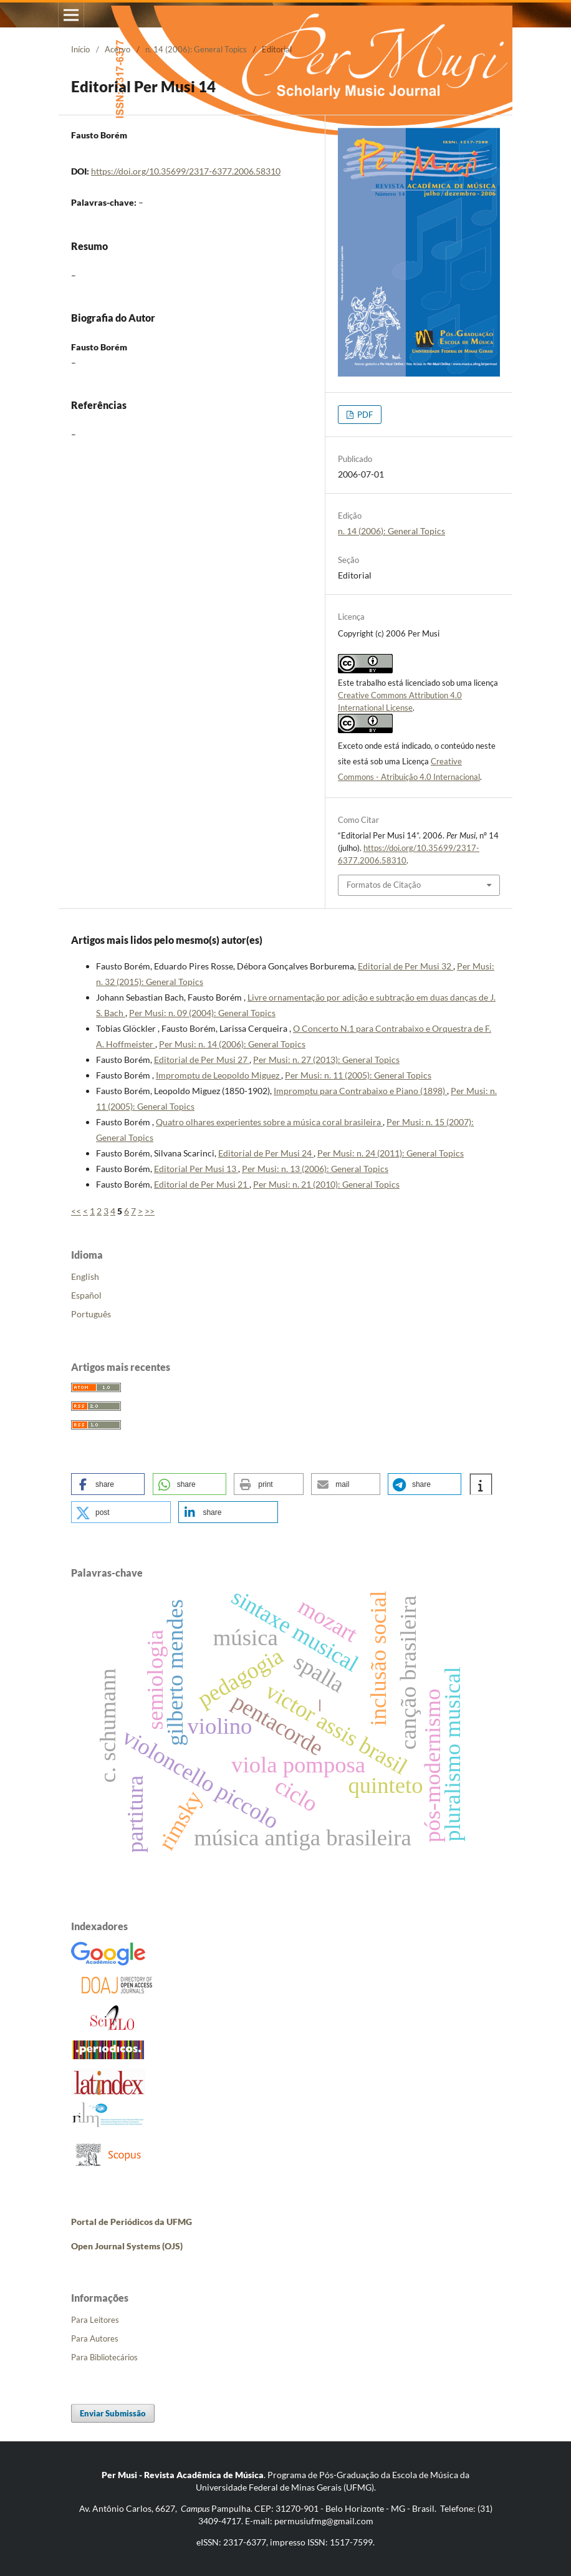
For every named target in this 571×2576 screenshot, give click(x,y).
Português (91, 1314)
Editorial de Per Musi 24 (266, 1153)
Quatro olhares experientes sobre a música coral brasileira (269, 1122)
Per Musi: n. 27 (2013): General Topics (326, 1059)
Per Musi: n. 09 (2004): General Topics (202, 1012)
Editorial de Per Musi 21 (201, 1184)
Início (80, 49)
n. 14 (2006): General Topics (196, 49)
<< (76, 1211)
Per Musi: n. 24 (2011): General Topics (390, 1153)
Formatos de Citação (384, 885)
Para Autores (94, 2338)
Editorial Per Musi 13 (196, 1168)
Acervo (117, 49)
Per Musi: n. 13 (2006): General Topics (315, 1168)
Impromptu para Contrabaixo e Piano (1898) (360, 1090)
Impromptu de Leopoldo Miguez (218, 1075)
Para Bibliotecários (104, 2357)
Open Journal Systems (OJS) (127, 2246)
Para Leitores (95, 2320)
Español (86, 1295)
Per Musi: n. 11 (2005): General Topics (358, 1075)
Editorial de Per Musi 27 (201, 1059)
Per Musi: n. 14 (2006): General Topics (232, 1044)
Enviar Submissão (113, 2413)
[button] (108, 1484)
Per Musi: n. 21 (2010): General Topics (326, 1184)
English (85, 1276)
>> (150, 1211)
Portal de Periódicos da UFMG (131, 2221)
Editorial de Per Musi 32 (405, 966)
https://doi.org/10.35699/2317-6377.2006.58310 (186, 171)
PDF (364, 415)
